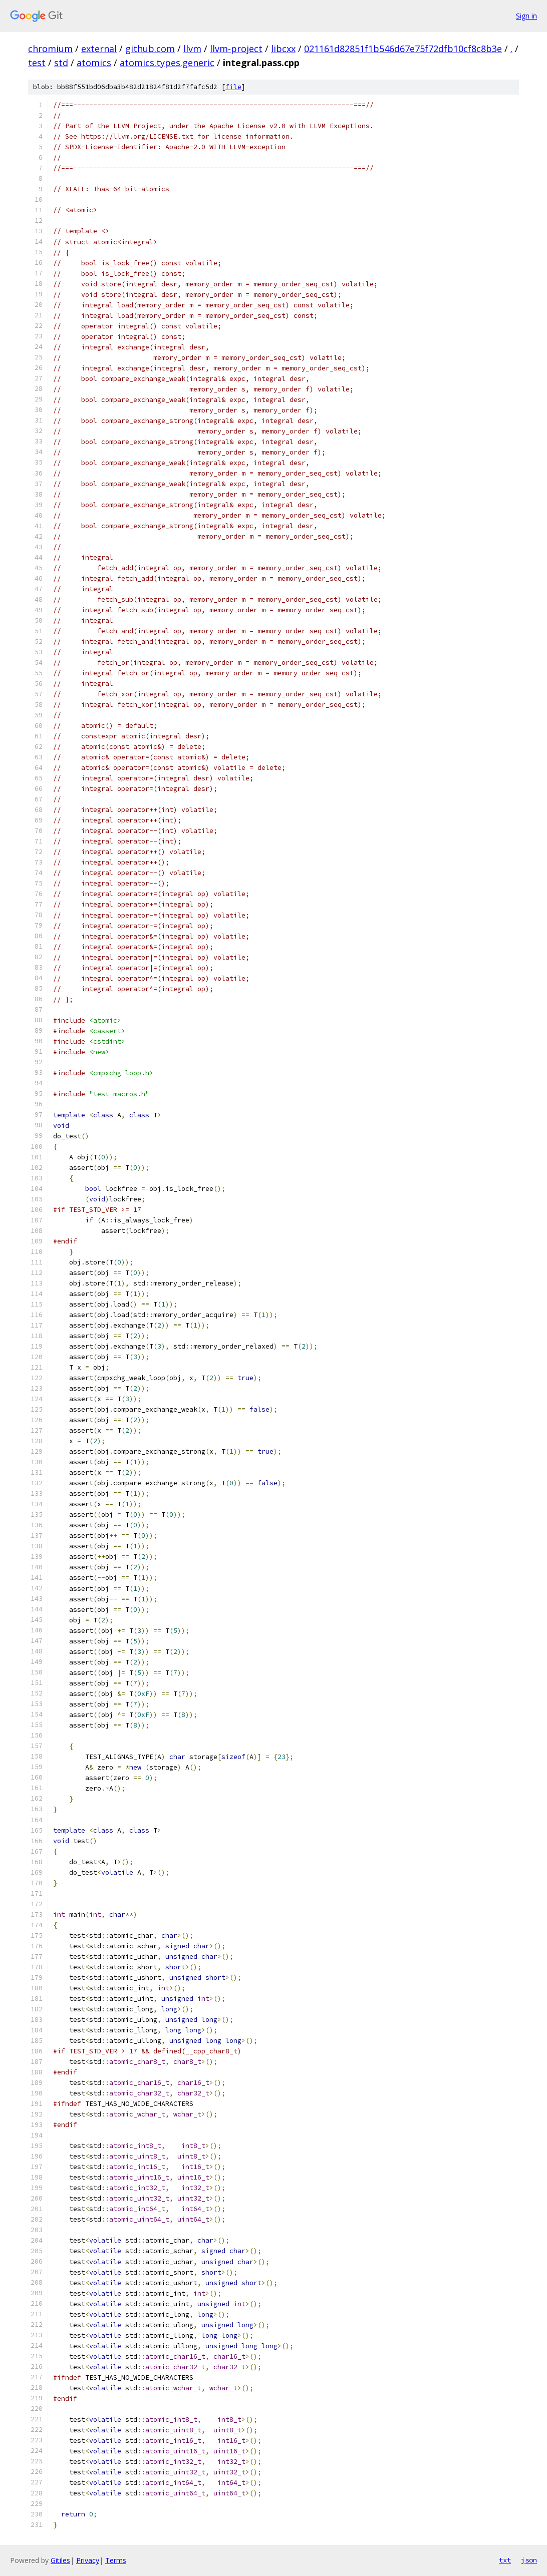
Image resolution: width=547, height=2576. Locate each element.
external (99, 49)
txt (505, 2559)
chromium (50, 49)
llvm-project (236, 49)
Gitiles (60, 2560)
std (61, 63)
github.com (150, 49)
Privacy (87, 2560)
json (529, 2559)
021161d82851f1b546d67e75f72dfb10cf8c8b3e (403, 49)
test (37, 63)
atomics (94, 63)
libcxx (283, 49)
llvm (192, 49)
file (233, 87)
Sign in (526, 16)
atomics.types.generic (167, 63)
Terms (115, 2560)
